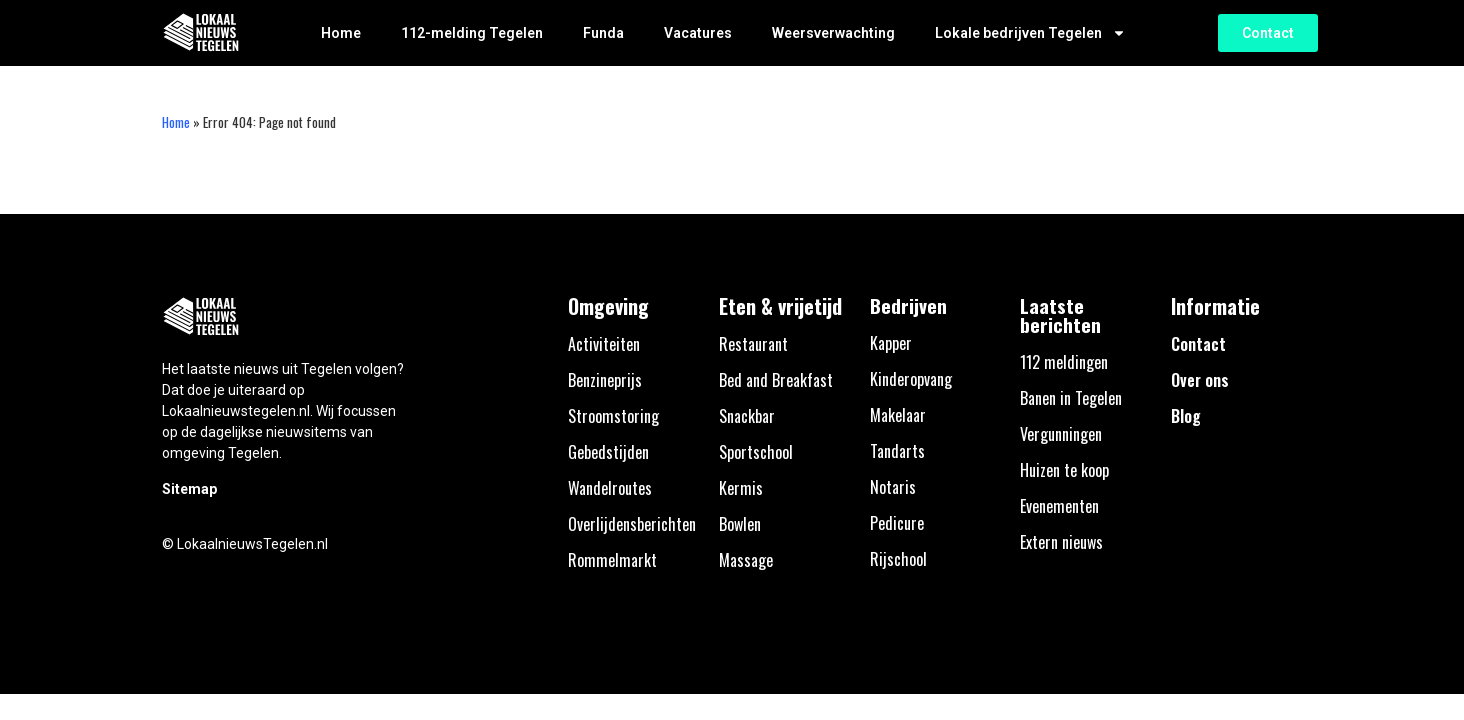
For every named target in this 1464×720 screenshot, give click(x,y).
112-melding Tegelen (472, 33)
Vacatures (698, 33)
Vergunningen (1061, 434)
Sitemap (189, 489)
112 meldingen (1064, 362)
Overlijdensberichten (632, 524)
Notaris (893, 487)
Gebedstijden (608, 452)
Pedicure (897, 523)
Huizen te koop (1064, 470)
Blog (1186, 416)
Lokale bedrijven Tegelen (1030, 33)
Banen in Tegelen (1071, 398)
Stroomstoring (613, 416)
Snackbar (747, 416)
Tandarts (897, 451)
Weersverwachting (833, 33)
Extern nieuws (1061, 542)
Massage (746, 560)
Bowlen (740, 524)
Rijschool (898, 559)
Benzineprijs (605, 380)
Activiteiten (604, 344)
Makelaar (898, 415)
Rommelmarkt (612, 560)
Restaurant (753, 344)
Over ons (1200, 380)
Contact (1198, 344)
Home (341, 33)
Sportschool (756, 452)
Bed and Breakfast (776, 380)
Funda (603, 33)
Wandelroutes (610, 488)
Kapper (891, 343)
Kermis (741, 488)
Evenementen (1059, 506)
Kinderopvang (911, 379)
